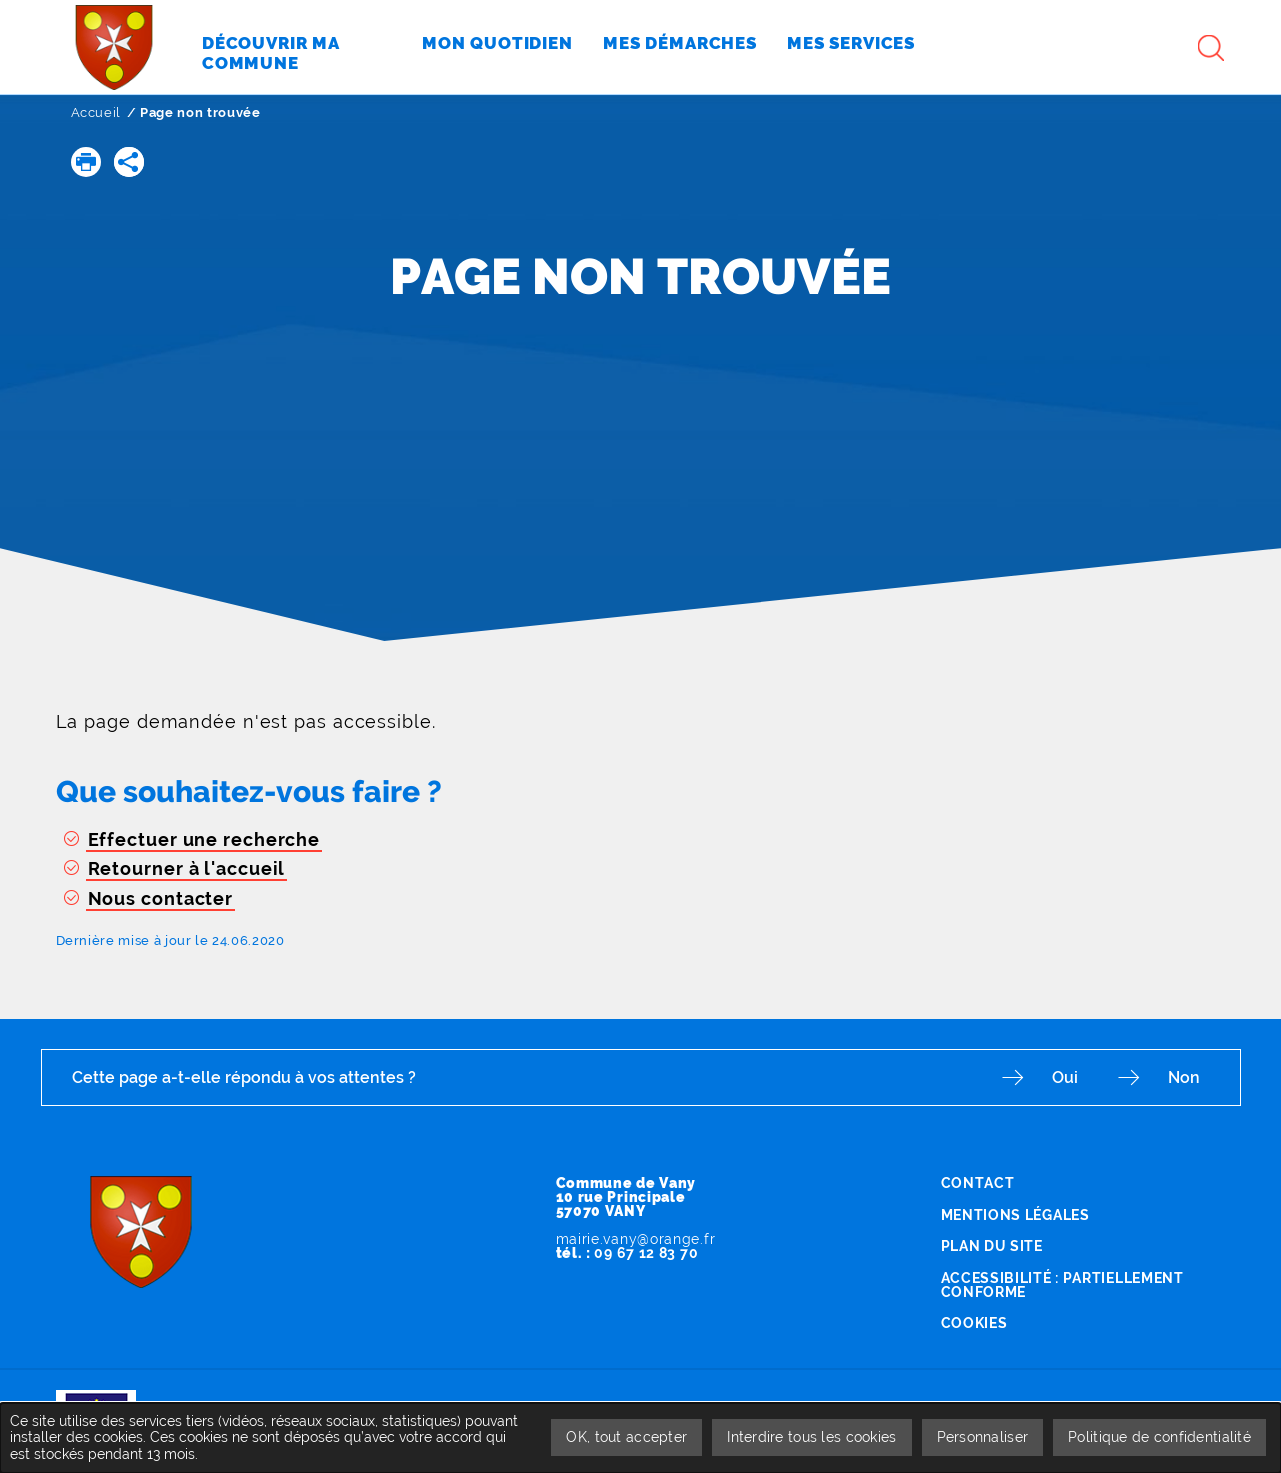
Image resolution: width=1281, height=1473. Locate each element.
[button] (86, 162)
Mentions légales (1015, 1215)
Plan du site (992, 1246)
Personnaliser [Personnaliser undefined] (983, 1437)
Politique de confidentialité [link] (1159, 1437)
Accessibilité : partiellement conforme (1062, 1285)
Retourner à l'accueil (187, 868)
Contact (978, 1183)
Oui (1065, 1077)
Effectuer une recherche (204, 839)
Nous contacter (161, 898)
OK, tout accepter (626, 1437)
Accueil (96, 112)
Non (1184, 1077)
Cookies (974, 1323)
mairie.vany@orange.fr (636, 1239)
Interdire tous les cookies (811, 1437)
